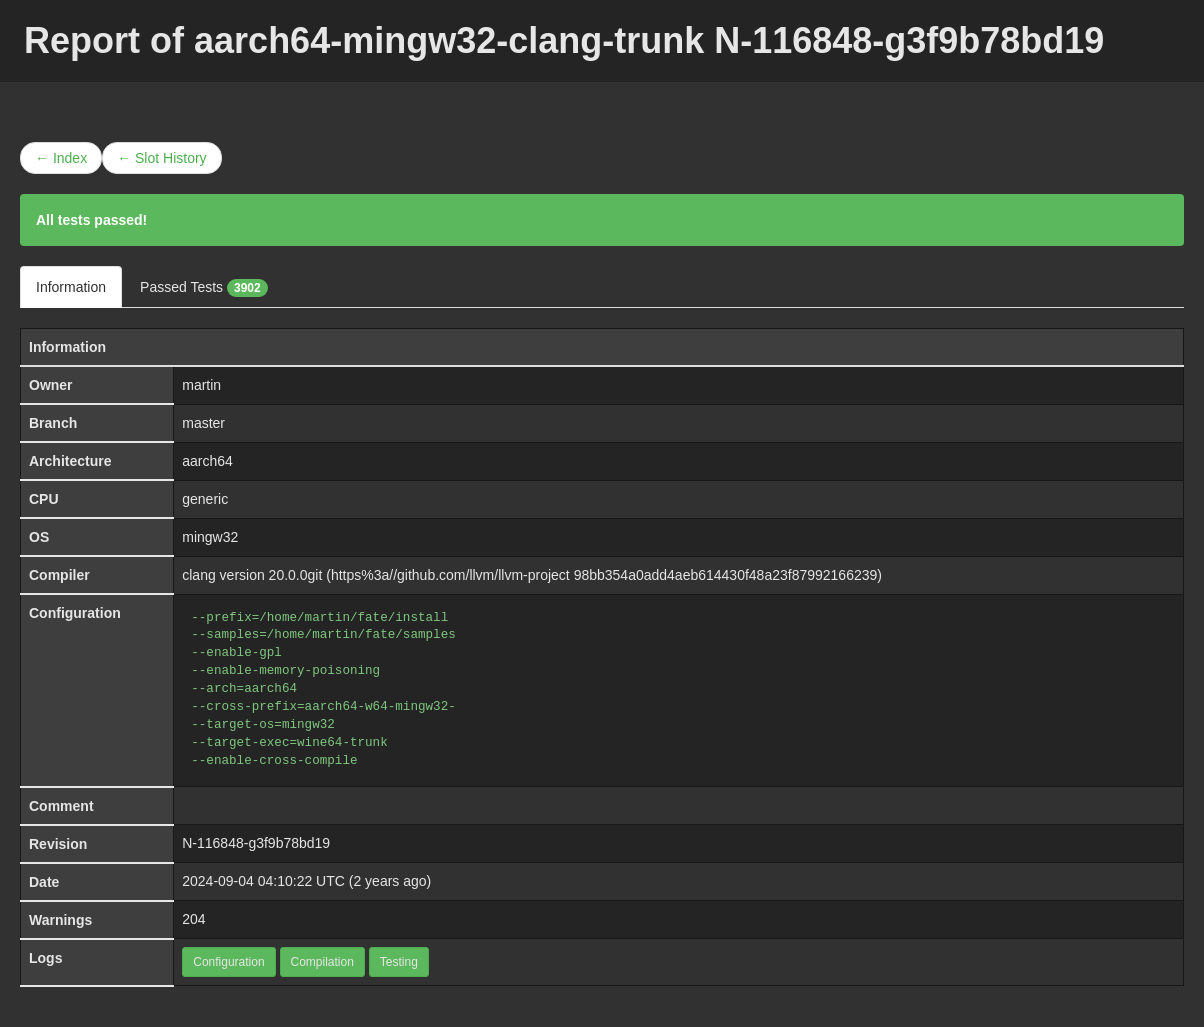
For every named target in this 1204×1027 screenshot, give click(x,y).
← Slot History (161, 158)
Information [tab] (71, 287)
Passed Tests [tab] (204, 288)
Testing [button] (399, 962)
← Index (61, 158)
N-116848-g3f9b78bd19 (256, 843)
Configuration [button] (228, 962)
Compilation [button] (322, 962)
